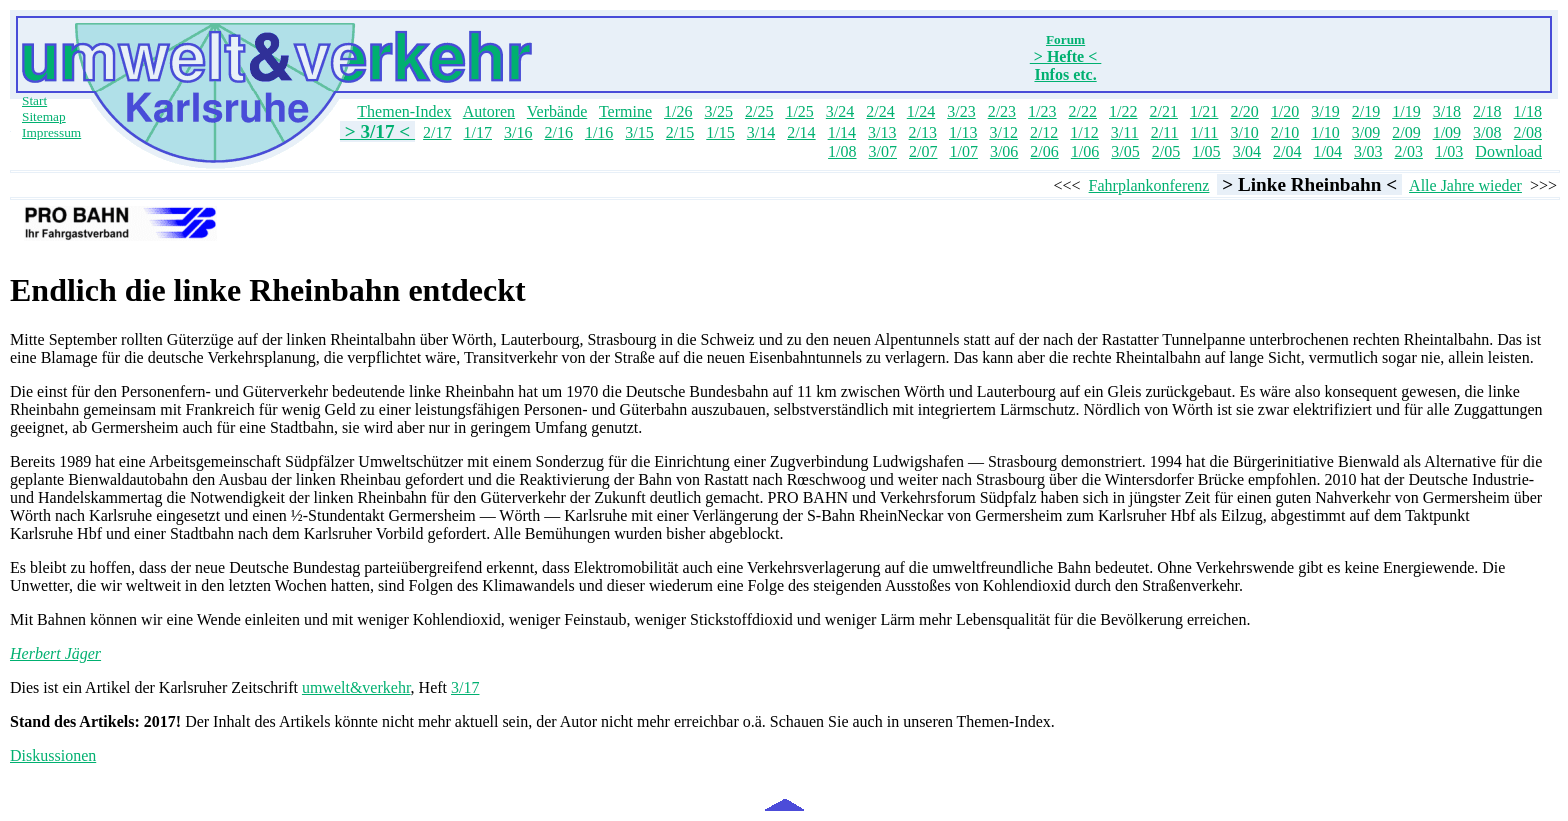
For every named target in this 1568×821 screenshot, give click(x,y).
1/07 (963, 151)
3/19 (1325, 111)
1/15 (720, 132)
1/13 (963, 132)
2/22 (1083, 111)
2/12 (1044, 132)
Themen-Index (404, 111)
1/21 (1204, 111)
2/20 (1244, 111)
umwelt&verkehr (356, 687)
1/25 (799, 111)
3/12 (1003, 132)
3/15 (639, 132)
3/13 (882, 132)
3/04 (1247, 151)
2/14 (801, 132)
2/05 (1166, 151)
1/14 (842, 132)
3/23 (961, 111)
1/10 (1325, 132)
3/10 (1244, 132)
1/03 (1449, 151)
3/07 (883, 151)
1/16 (599, 132)
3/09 (1366, 132)
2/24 (880, 111)
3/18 (1447, 111)
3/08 (1487, 132)
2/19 (1366, 111)
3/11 (1125, 132)
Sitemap (44, 116)
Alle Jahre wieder (1465, 185)
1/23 (1042, 111)
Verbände (557, 111)
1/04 (1328, 151)
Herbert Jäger (55, 653)
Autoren (489, 111)
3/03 (1368, 151)
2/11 (1165, 132)
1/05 (1206, 151)
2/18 (1487, 111)
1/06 (1085, 151)
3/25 (718, 111)
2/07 (923, 151)
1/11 (1205, 132)
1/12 (1084, 132)
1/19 (1406, 111)
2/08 (1528, 132)
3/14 (761, 132)
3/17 (465, 687)
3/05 (1125, 151)
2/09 (1406, 132)
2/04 (1287, 151)
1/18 (1528, 111)
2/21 (1163, 111)
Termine (625, 111)
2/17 (437, 132)
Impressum (51, 132)
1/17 (478, 132)
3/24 (840, 111)
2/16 (558, 132)
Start (34, 100)
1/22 (1123, 111)
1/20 (1285, 111)
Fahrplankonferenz (1149, 185)
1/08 (842, 151)
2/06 (1044, 151)
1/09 (1447, 132)
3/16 (518, 132)
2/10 (1285, 132)
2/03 (1408, 151)
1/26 (678, 111)
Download (1508, 151)
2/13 (923, 132)
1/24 (921, 111)
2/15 (680, 132)
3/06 (1004, 151)
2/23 (1002, 111)
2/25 (759, 111)
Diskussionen (53, 755)
